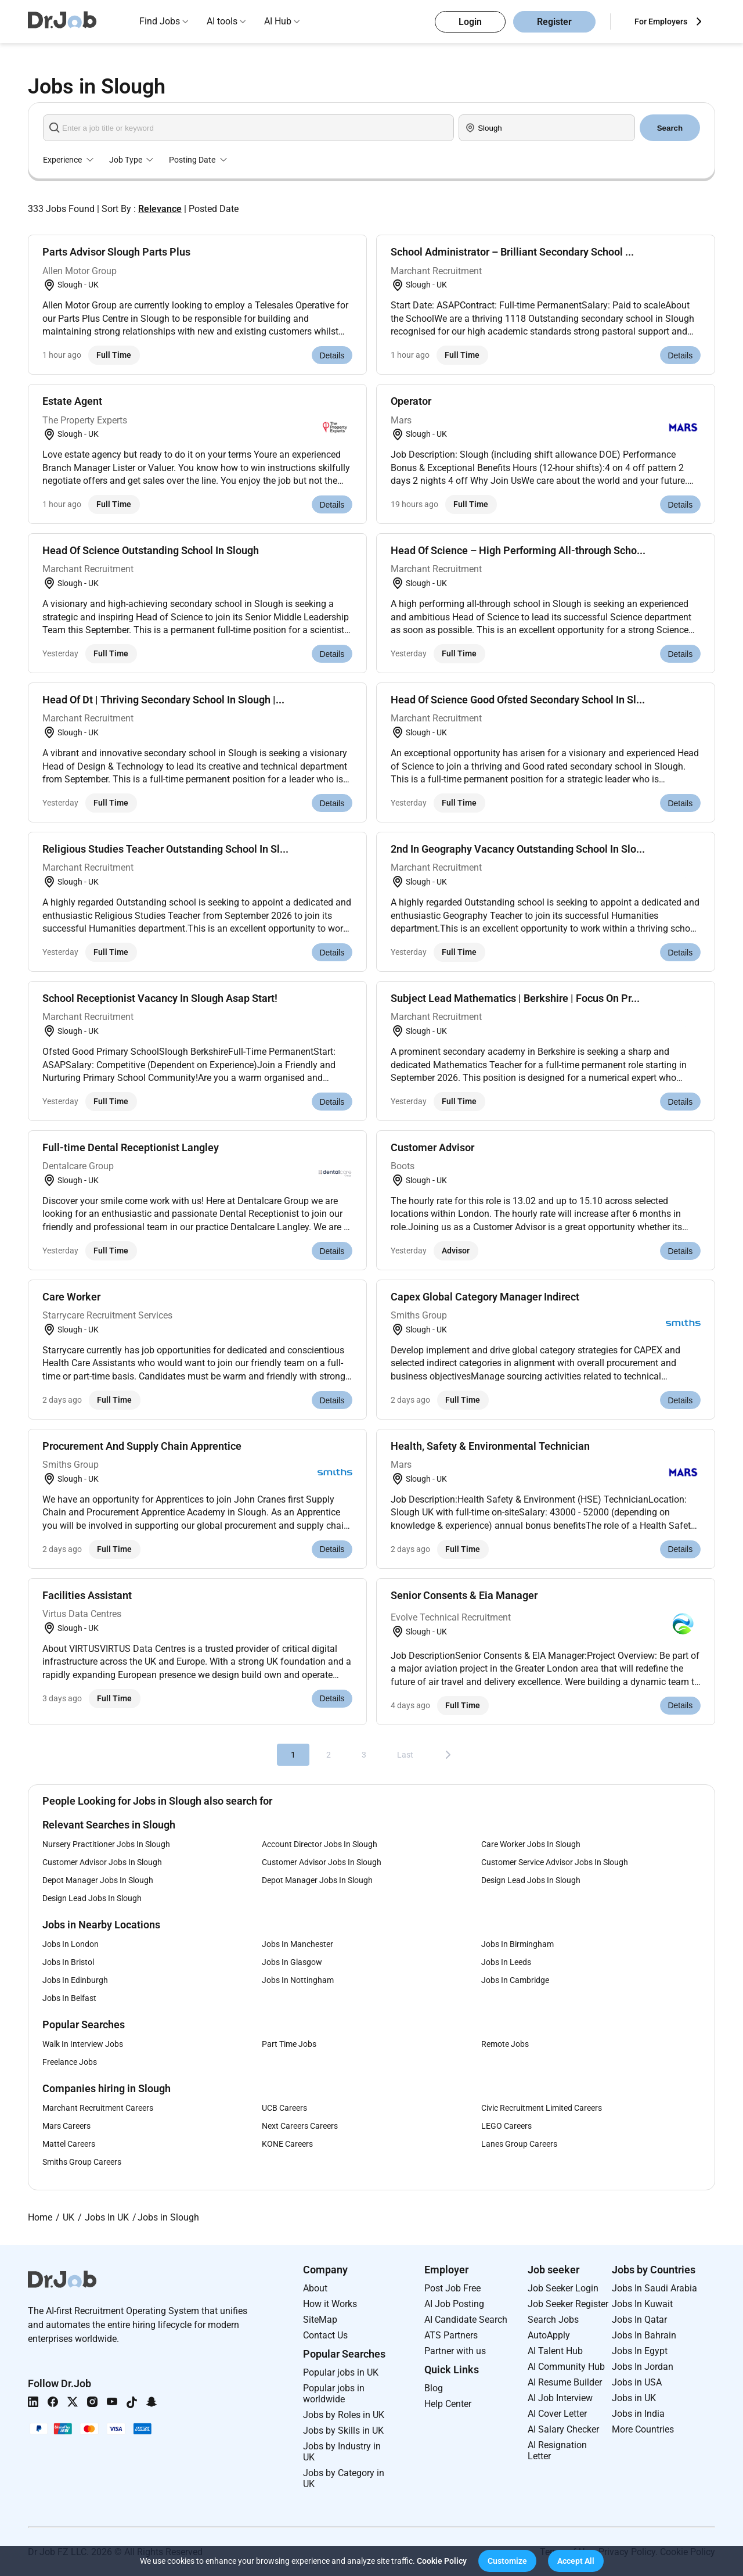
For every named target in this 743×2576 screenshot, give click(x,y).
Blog (433, 2388)
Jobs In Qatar (639, 2319)
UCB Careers (284, 2107)
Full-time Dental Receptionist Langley (130, 1147)
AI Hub (277, 21)
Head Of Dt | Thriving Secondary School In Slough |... (163, 700)
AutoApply (549, 2335)
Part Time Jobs (289, 2044)
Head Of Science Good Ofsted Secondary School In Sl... (518, 700)
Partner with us (455, 2350)
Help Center (447, 2403)
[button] (507, 2561)
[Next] (448, 1755)
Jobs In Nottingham (298, 1980)
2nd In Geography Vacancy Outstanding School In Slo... (518, 849)
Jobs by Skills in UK (343, 2430)
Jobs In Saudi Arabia (654, 2288)
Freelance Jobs (69, 2062)
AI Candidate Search (465, 2319)
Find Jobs (159, 21)
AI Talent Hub (555, 2350)
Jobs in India (638, 2413)
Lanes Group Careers (519, 2144)
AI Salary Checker (563, 2429)
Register (554, 21)
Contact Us (325, 2335)
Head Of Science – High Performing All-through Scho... (518, 550)
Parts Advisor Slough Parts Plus (116, 252)
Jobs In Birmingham (517, 1944)
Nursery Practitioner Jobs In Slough (106, 1844)
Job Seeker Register (568, 2303)
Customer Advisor (432, 1147)
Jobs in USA (637, 2382)
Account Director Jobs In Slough (319, 1844)
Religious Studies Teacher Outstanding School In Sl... (165, 849)
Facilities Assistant (87, 1595)
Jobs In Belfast (69, 1998)
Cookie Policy (442, 2561)
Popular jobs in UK (340, 2372)
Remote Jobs (505, 2044)
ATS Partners (451, 2335)
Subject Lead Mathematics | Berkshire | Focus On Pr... (515, 998)
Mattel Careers (68, 2144)
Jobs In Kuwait (642, 2303)
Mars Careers (66, 2126)
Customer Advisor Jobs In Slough (102, 1862)
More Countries (643, 2429)
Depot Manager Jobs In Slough (97, 1880)
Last (405, 1754)
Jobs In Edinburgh (75, 1980)
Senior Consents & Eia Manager (464, 1595)
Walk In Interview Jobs (82, 2044)
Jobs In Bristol (68, 1962)
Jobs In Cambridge (515, 1980)
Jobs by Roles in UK (343, 2414)
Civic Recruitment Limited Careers (541, 2107)
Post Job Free (452, 2288)
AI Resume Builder (565, 2382)
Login (470, 21)
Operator (411, 401)
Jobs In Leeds (506, 1962)
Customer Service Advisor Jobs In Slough (554, 1862)
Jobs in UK (634, 2397)
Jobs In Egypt (640, 2350)
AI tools (222, 21)
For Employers (660, 21)
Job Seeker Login (563, 2288)
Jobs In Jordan (642, 2366)
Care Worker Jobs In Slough (530, 1844)
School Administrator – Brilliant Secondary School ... (512, 252)
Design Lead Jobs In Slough (530, 1880)
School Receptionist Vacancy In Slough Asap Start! (159, 998)
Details (331, 355)
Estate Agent (72, 401)
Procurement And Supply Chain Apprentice (141, 1446)
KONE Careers (287, 2144)
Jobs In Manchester (297, 1944)
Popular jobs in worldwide (334, 2394)
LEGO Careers (506, 2126)
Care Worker (71, 1297)
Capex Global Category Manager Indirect (485, 1297)
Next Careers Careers (300, 2126)
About (315, 2288)
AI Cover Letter (557, 2413)
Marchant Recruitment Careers (97, 2107)
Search (670, 128)
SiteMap (320, 2319)
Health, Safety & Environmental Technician (490, 1446)
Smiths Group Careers (81, 2162)
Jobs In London (70, 1944)
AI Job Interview (560, 2397)
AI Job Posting (454, 2303)
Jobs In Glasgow (292, 1962)
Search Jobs (553, 2319)
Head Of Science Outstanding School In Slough (150, 550)
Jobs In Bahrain (644, 2335)
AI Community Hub (566, 2366)
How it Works (330, 2303)
